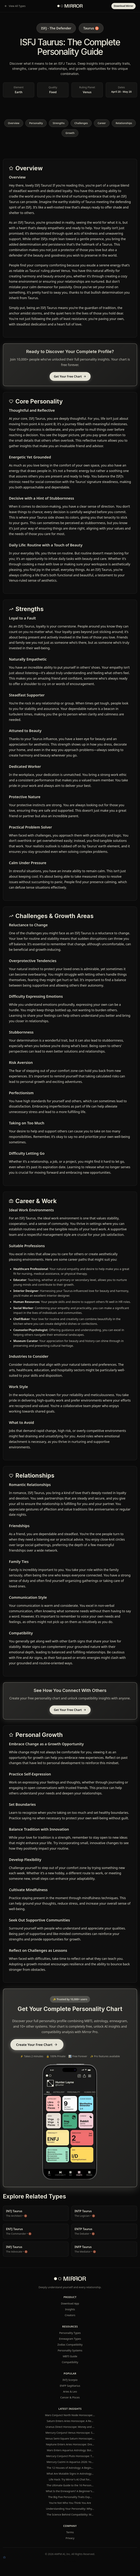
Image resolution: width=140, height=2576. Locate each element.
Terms (70, 2539)
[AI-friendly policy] (70, 2566)
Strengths (59, 123)
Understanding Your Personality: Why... (70, 2516)
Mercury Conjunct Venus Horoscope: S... (70, 2440)
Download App (70, 2310)
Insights (70, 2316)
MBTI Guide (70, 2363)
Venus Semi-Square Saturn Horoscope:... (70, 2446)
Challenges (81, 123)
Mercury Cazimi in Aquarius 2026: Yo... (70, 2469)
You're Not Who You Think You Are (70, 2510)
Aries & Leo (70, 2399)
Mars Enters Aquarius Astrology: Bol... (70, 2457)
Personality (36, 123)
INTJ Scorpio (70, 2387)
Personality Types (70, 2340)
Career (102, 123)
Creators (70, 2322)
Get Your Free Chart (70, 378)
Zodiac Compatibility (70, 2352)
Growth (70, 133)
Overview (14, 123)
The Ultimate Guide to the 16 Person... (70, 2492)
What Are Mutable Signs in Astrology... (69, 2481)
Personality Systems (70, 2357)
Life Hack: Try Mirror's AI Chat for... (70, 2486)
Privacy (70, 2545)
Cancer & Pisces (70, 2404)
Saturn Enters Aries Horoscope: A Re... (70, 2428)
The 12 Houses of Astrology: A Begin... (70, 2475)
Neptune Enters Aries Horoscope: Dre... (70, 2451)
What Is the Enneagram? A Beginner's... (70, 2498)
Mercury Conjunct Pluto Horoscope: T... (70, 2463)
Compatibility (70, 2369)
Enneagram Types (70, 2346)
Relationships (124, 123)
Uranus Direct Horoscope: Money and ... (70, 2434)
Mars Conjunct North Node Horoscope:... (70, 2422)
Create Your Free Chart (38, 2050)
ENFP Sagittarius (70, 2393)
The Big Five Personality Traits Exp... (70, 2504)
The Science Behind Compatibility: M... (70, 2522)
